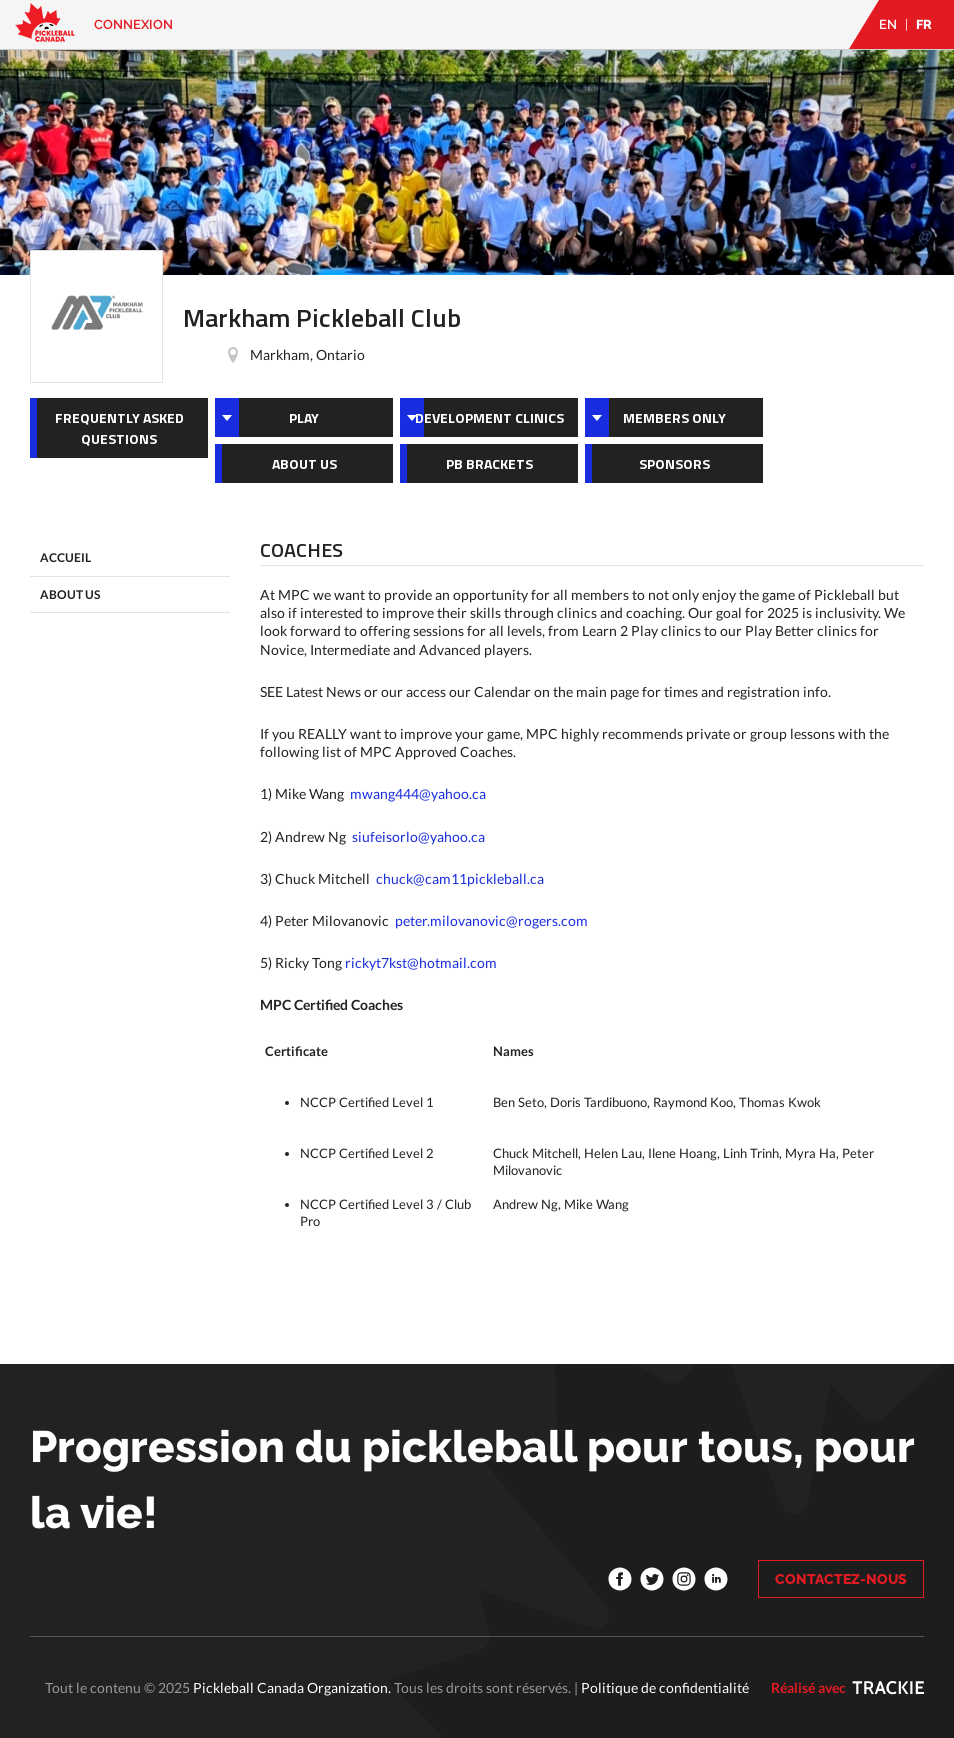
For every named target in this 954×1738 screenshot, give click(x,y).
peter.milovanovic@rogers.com (491, 920)
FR (924, 24)
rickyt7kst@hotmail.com (421, 962)
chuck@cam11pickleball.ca (460, 878)
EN (888, 24)
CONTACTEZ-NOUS (841, 1579)
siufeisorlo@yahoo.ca (418, 836)
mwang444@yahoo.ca (418, 793)
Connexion (133, 24)
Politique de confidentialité (665, 1687)
